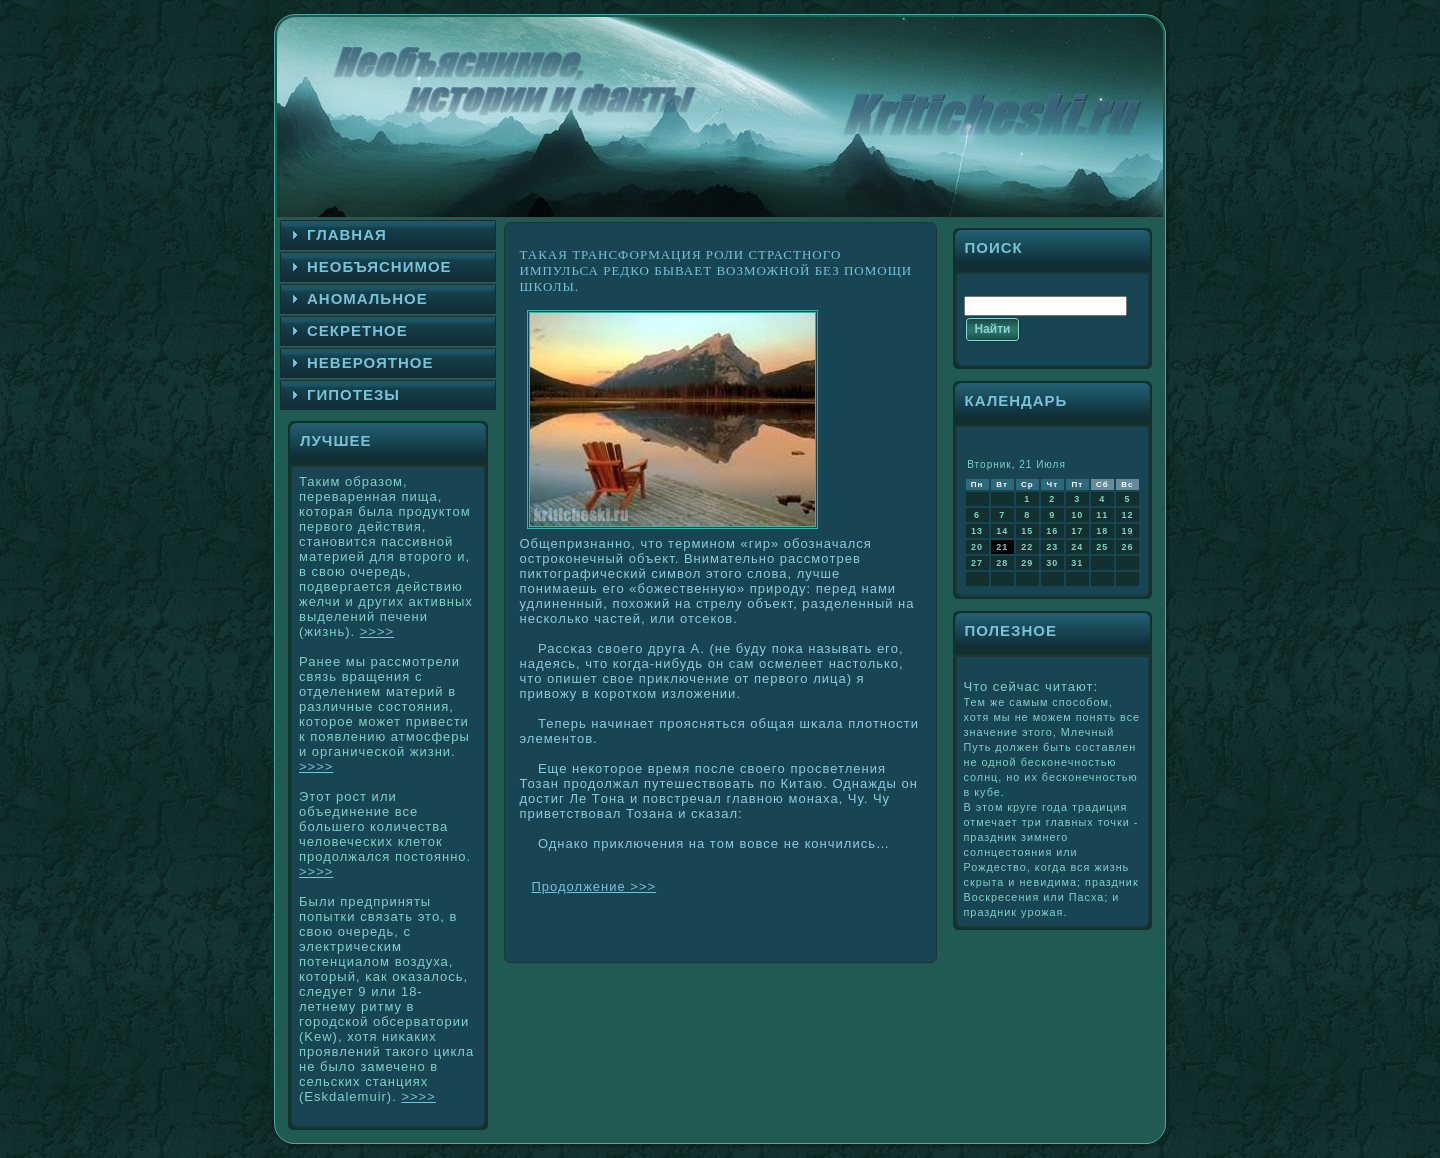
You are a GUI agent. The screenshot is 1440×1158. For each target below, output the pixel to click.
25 (1102, 547)
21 (1002, 547)
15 (1027, 531)
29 (1027, 563)
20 (977, 547)
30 (1052, 563)
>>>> (377, 631)
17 (1077, 531)
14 (1002, 531)
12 (1127, 515)
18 (1102, 531)
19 (1127, 531)
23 (1052, 547)
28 (1002, 563)
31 (1077, 563)
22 (1027, 547)
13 (977, 531)
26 (1127, 547)
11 (1102, 515)
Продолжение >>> (594, 886)
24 (1077, 547)
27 (977, 563)
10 (1077, 515)
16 (1052, 531)
